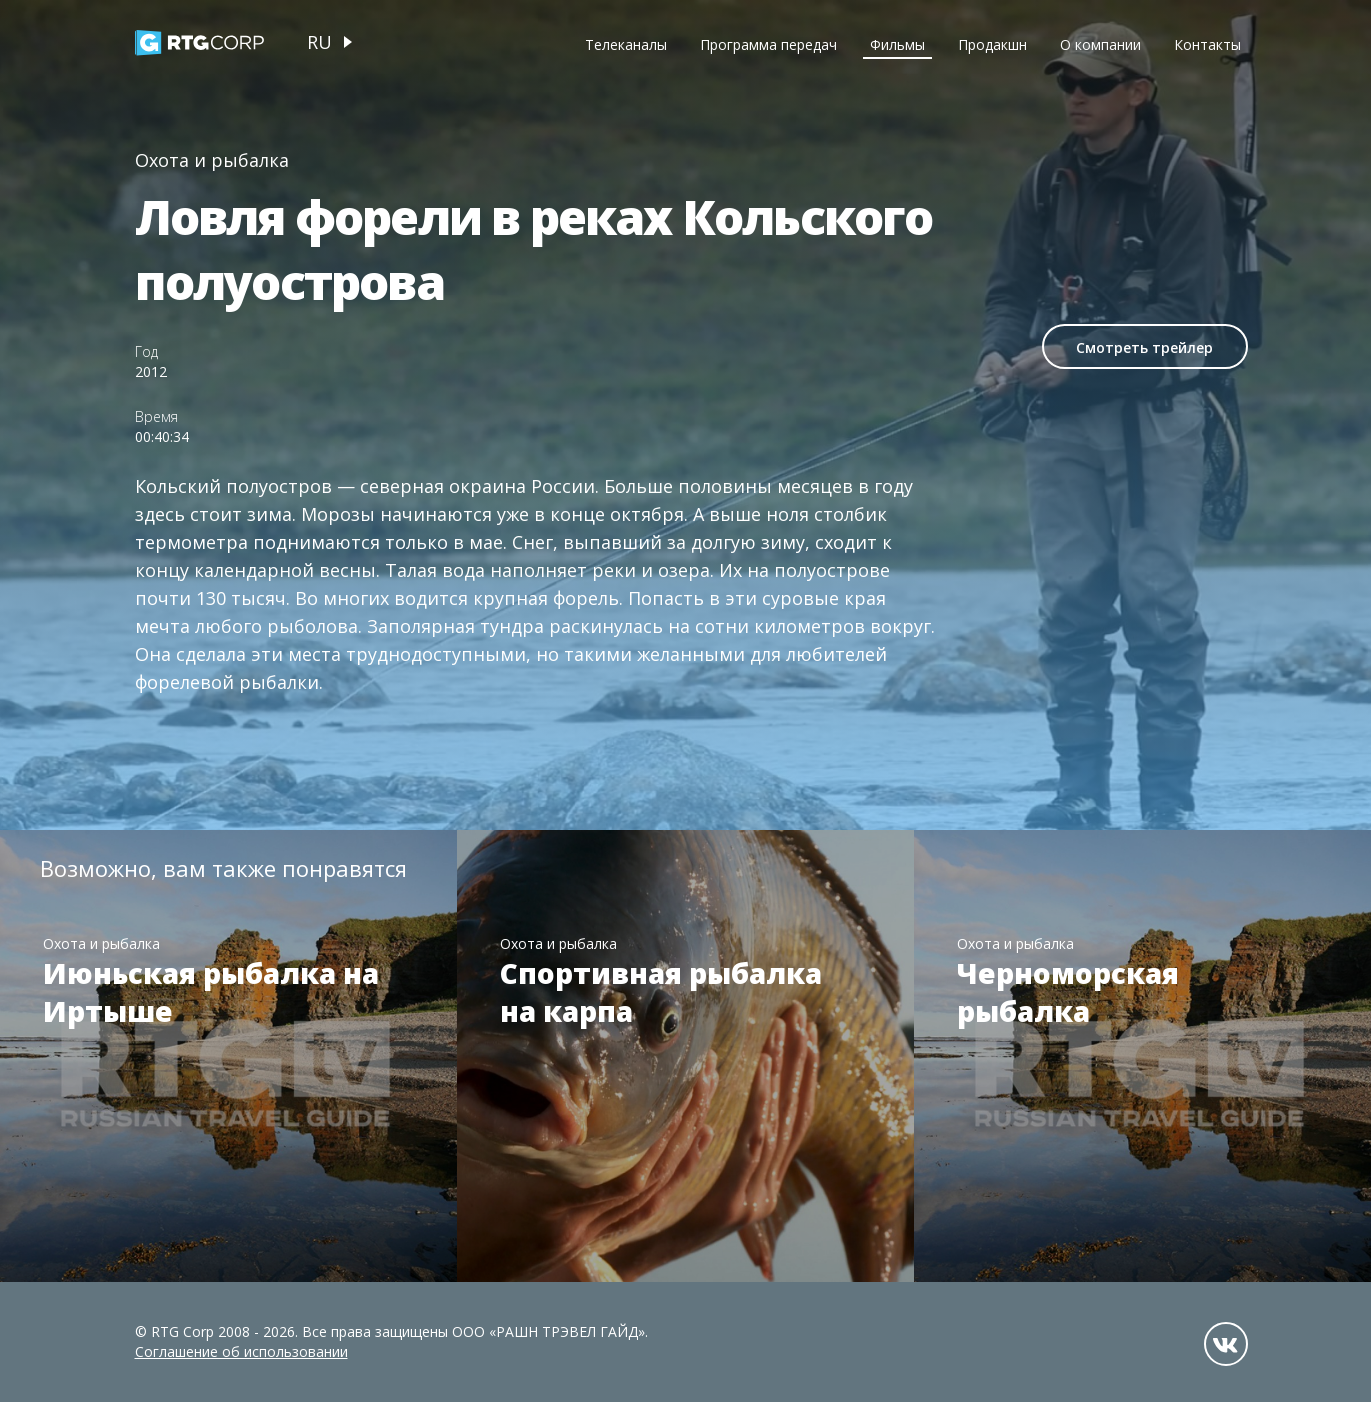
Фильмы (897, 44)
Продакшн (992, 44)
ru (319, 42)
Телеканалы (626, 44)
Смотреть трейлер (1144, 347)
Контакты (1207, 44)
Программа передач (768, 44)
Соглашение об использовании (241, 1351)
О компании (1100, 44)
